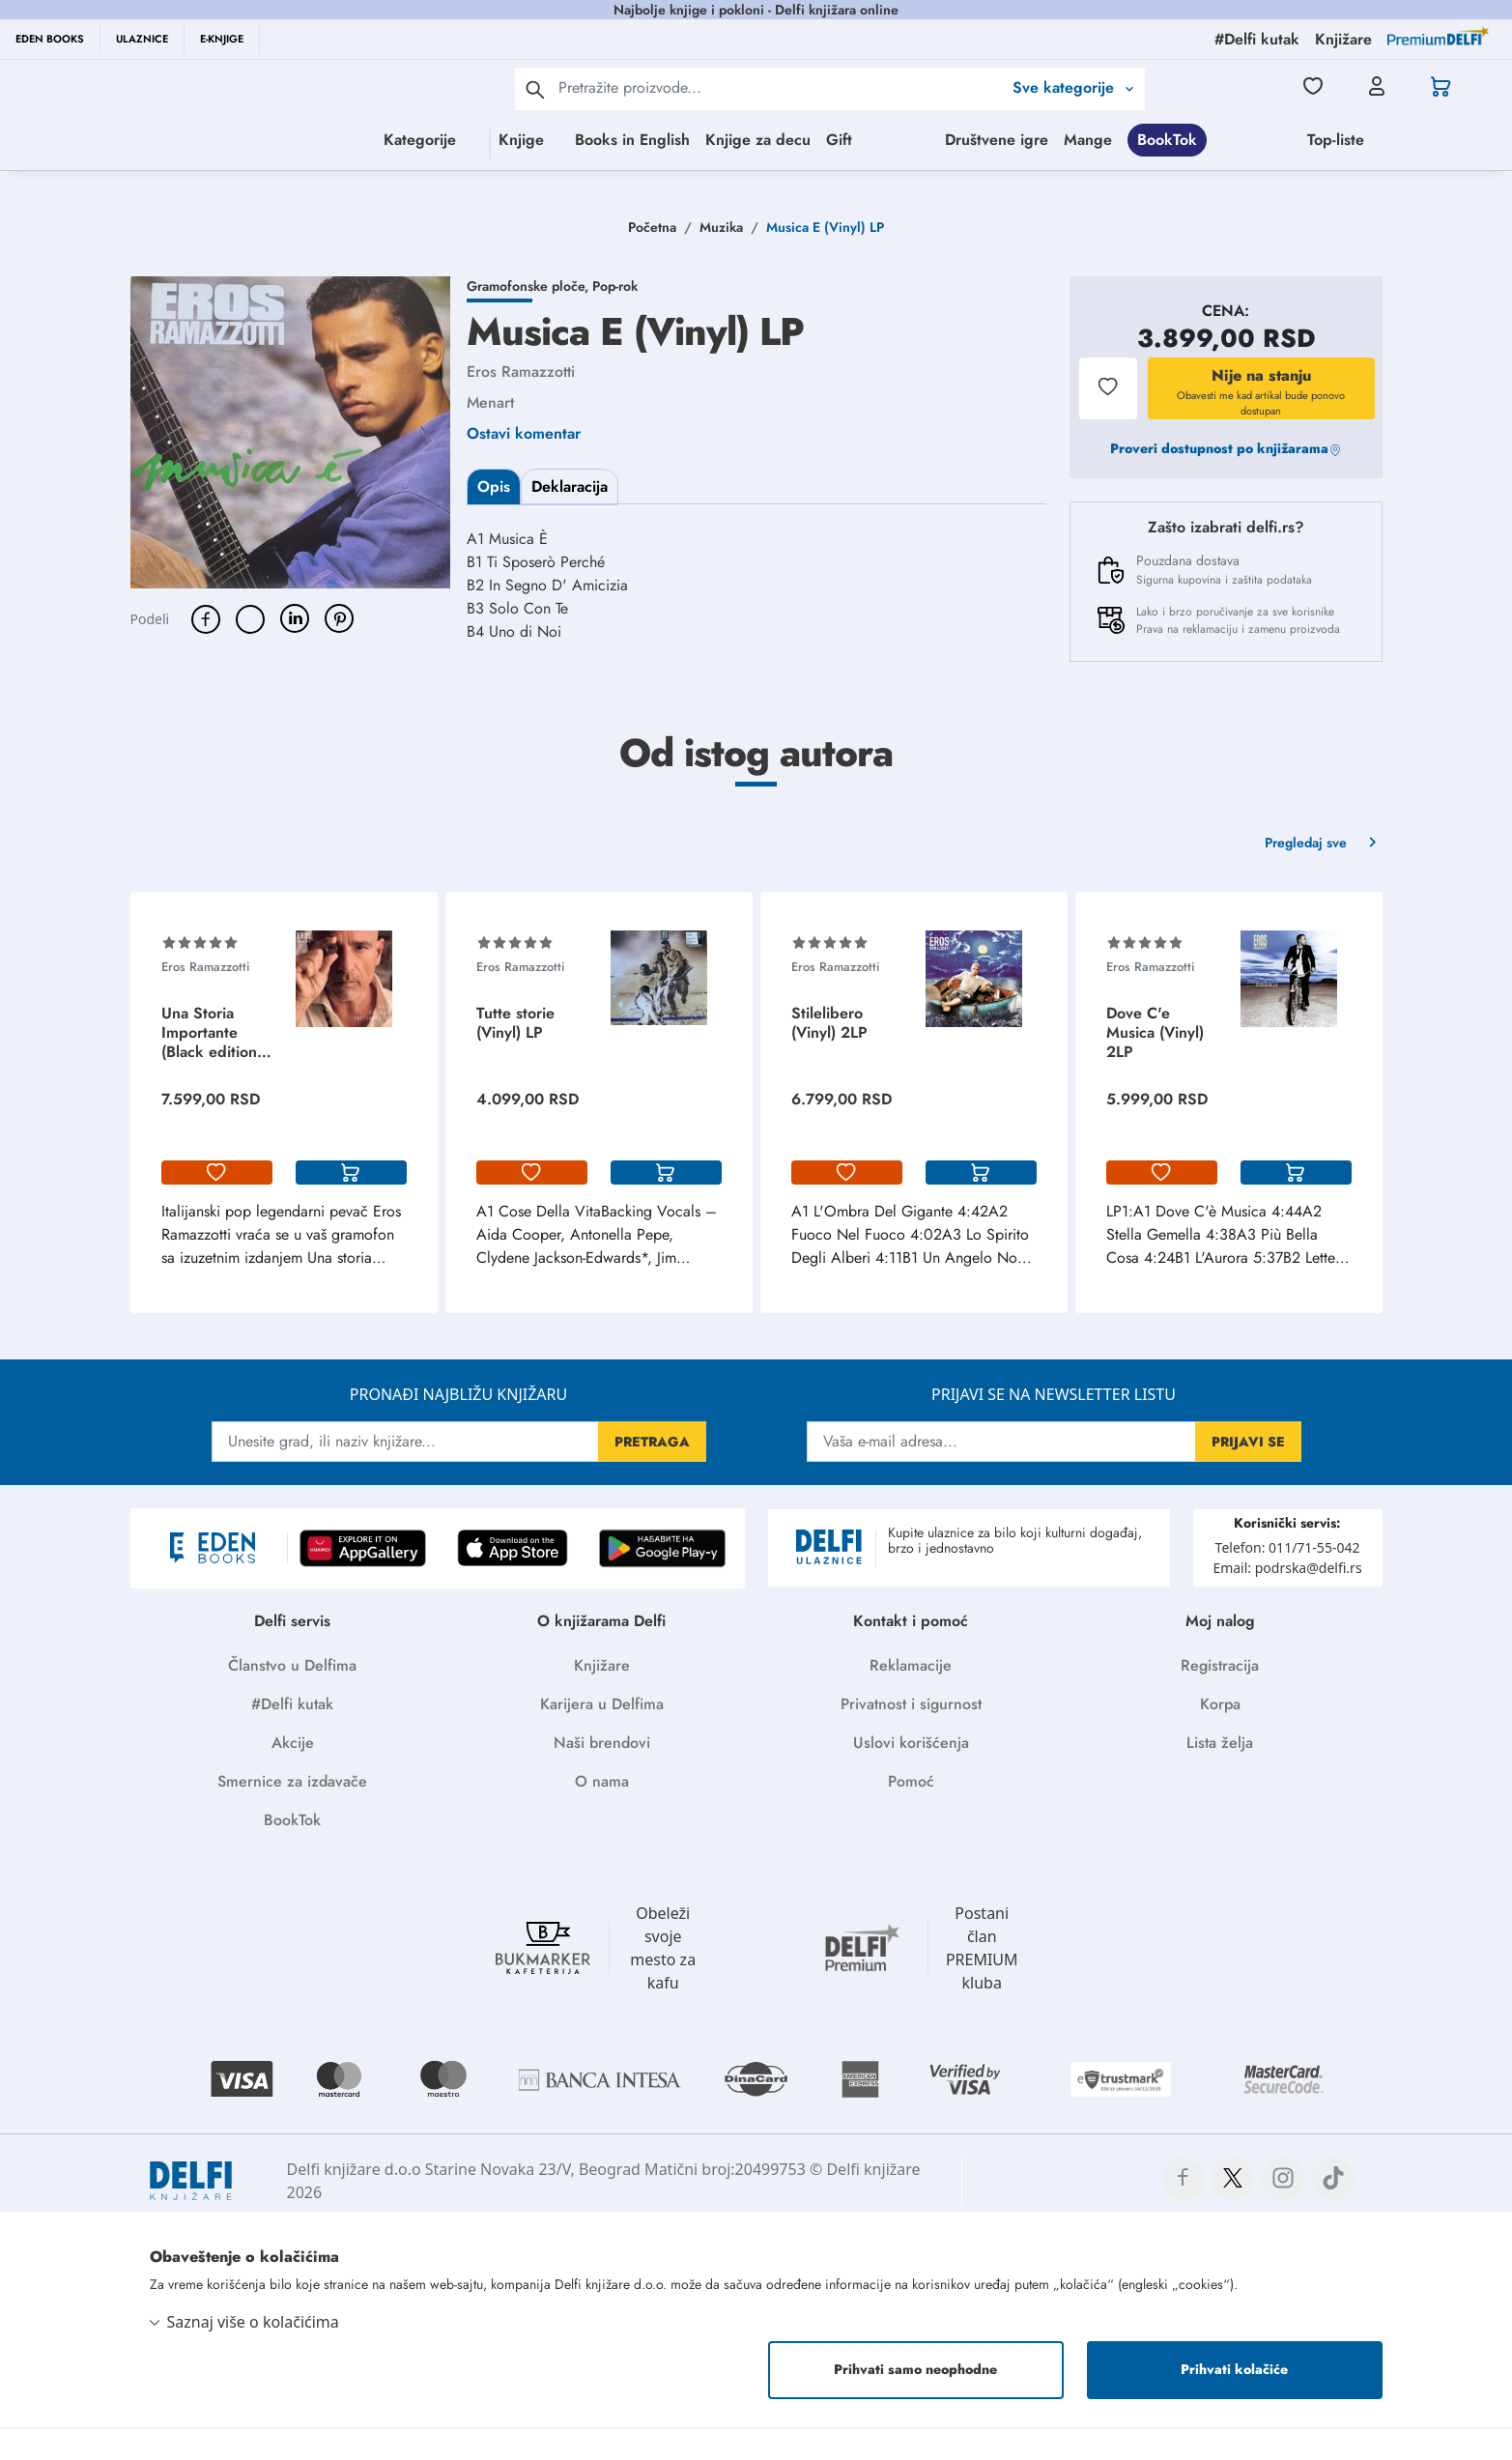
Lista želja (1219, 1775)
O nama (602, 1814)
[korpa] (351, 1205)
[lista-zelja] (216, 1205)
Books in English (607, 140)
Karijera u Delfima (602, 1737)
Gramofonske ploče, (529, 319)
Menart (490, 435)
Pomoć (911, 1814)
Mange (1442, 140)
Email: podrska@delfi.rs (1286, 1600)
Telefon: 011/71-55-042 (1287, 1580)
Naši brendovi (602, 1775)
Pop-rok (615, 319)
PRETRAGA (652, 1474)
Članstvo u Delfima (292, 1698)
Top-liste (963, 178)
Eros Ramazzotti (521, 404)
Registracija (1220, 1698)
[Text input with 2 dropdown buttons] (780, 87)
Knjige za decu (732, 140)
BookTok (795, 178)
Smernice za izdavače (292, 1814)
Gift (814, 140)
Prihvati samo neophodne (915, 2402)
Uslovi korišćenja (911, 1775)
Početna (652, 260)
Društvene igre (1351, 140)
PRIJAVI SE (1248, 1474)
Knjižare (602, 1698)
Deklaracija (569, 519)
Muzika (721, 260)
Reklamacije (911, 1698)
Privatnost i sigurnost (911, 1737)
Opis (493, 519)
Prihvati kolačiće (1234, 2402)
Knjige (419, 140)
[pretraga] (535, 88)
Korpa (1220, 1737)
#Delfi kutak (292, 1737)
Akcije (292, 1775)
